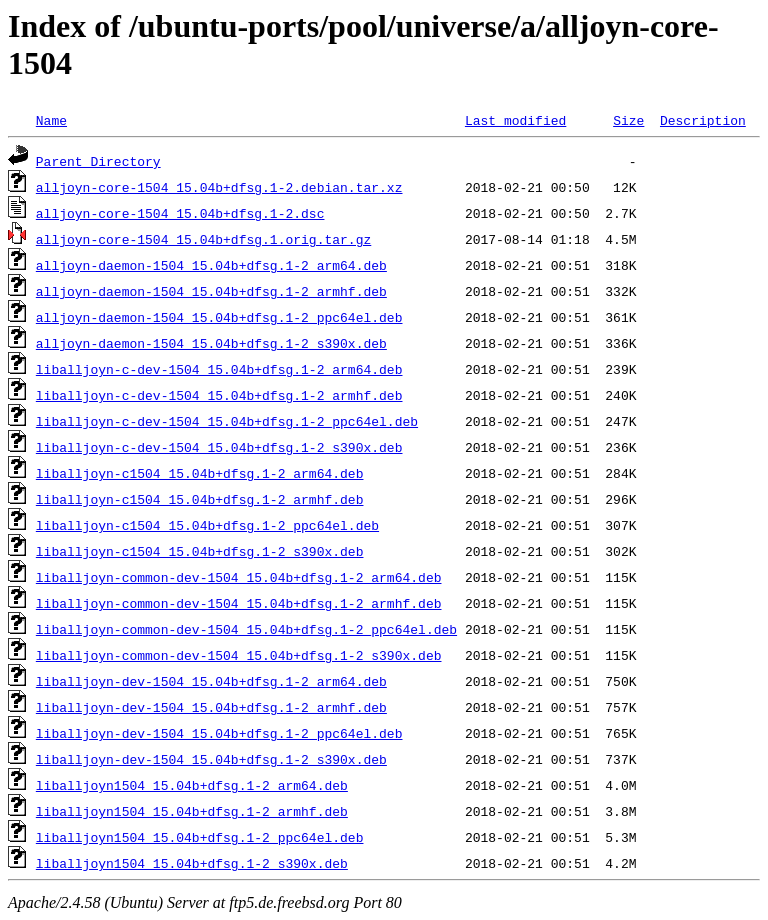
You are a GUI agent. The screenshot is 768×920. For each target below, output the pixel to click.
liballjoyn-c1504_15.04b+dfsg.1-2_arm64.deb (200, 473)
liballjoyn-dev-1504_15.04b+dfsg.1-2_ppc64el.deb (219, 733)
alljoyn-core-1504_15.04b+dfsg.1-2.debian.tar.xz (219, 187)
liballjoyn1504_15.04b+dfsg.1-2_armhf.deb (192, 811)
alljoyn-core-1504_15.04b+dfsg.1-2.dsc (180, 213)
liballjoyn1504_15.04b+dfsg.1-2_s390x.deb (192, 863)
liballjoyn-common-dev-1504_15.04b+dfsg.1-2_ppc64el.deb (246, 629)
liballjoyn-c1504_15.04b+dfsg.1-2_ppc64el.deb (207, 525)
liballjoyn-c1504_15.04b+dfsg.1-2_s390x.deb (200, 551)
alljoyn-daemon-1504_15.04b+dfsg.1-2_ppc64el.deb (219, 317)
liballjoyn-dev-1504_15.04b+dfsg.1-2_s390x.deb (211, 759)
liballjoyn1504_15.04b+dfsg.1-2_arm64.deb (192, 785)
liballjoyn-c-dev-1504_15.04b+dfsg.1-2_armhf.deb (219, 395)
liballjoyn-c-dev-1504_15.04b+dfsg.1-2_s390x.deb (219, 447)
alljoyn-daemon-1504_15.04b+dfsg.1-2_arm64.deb (211, 265)
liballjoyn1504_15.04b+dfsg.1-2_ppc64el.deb (200, 837)
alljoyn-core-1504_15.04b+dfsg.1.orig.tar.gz (203, 239)
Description (703, 120)
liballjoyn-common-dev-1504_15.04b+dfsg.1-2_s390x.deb (239, 655)
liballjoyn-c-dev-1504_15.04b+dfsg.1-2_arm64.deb (219, 369)
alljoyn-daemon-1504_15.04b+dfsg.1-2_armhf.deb (211, 291)
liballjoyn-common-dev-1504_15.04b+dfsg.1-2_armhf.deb (239, 603)
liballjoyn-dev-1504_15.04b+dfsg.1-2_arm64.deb (211, 681)
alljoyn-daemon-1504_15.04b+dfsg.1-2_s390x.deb (211, 343)
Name (51, 120)
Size (628, 120)
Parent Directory (98, 161)
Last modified (515, 120)
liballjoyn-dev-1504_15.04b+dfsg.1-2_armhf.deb (211, 707)
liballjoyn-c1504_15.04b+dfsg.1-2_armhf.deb (200, 499)
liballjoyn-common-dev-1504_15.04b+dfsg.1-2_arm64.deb (239, 577)
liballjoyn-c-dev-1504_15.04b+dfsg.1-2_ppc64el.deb (227, 421)
